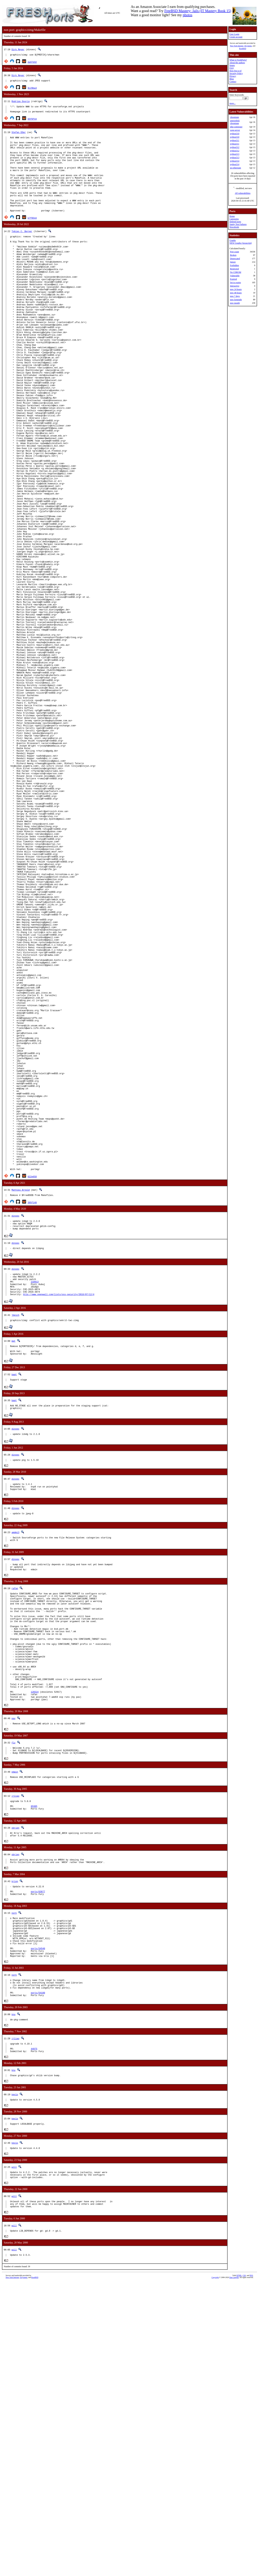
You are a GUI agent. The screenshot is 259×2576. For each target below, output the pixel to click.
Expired (233, 279)
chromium (234, 117)
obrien (15, 2094)
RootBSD (242, 49)
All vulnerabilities (243, 193)
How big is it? (236, 70)
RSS (251, 2570)
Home (232, 216)
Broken (233, 255)
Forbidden (234, 265)
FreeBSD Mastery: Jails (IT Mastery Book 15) (197, 11)
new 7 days (235, 296)
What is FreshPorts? (238, 60)
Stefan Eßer (19, 134)
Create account (236, 37)
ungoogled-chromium (235, 122)
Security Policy (236, 73)
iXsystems (248, 46)
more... (233, 103)
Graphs (233, 240)
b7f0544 (32, 236)
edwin (15, 2035)
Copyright (215, 2572)
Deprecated (235, 258)
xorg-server (235, 130)
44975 (34, 2335)
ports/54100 (38, 2276)
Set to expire (235, 282)
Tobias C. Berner (22, 250)
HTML (239, 2570)
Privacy (233, 76)
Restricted (234, 269)
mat (13, 1568)
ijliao (15, 2060)
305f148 (32, 1422)
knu (13, 2298)
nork (14, 2184)
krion (15, 2150)
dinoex (15, 1435)
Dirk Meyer (18, 49)
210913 (34, 1506)
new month (235, 303)
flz (13, 2004)
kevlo (15, 2382)
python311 (234, 140)
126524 (34, 1951)
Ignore (233, 262)
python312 (234, 147)
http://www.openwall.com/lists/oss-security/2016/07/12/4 (58, 1521)
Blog (232, 79)
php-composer (236, 126)
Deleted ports (235, 221)
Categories (234, 219)
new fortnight (236, 299)
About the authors (237, 62)
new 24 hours (236, 289)
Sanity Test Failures (238, 224)
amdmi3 (15, 1767)
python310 (234, 133)
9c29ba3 (32, 89)
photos (187, 15)
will (14, 2456)
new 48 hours (236, 293)
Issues (232, 65)
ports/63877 (38, 2162)
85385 (34, 2072)
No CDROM (235, 272)
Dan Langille (234, 2572)
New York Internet (236, 46)
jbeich (15, 1542)
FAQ (232, 68)
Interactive (234, 286)
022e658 (32, 1395)
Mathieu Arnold (21, 1409)
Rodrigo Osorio (21, 102)
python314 (234, 161)
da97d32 (32, 62)
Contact (233, 81)
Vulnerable (235, 275)
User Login (234, 34)
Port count (234, 251)
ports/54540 (38, 2227)
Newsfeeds (234, 227)
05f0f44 (32, 121)
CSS (244, 2570)
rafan (15, 1826)
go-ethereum (235, 168)
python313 (234, 154)
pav (13, 1979)
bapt (14, 1604)
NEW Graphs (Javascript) (241, 243)
